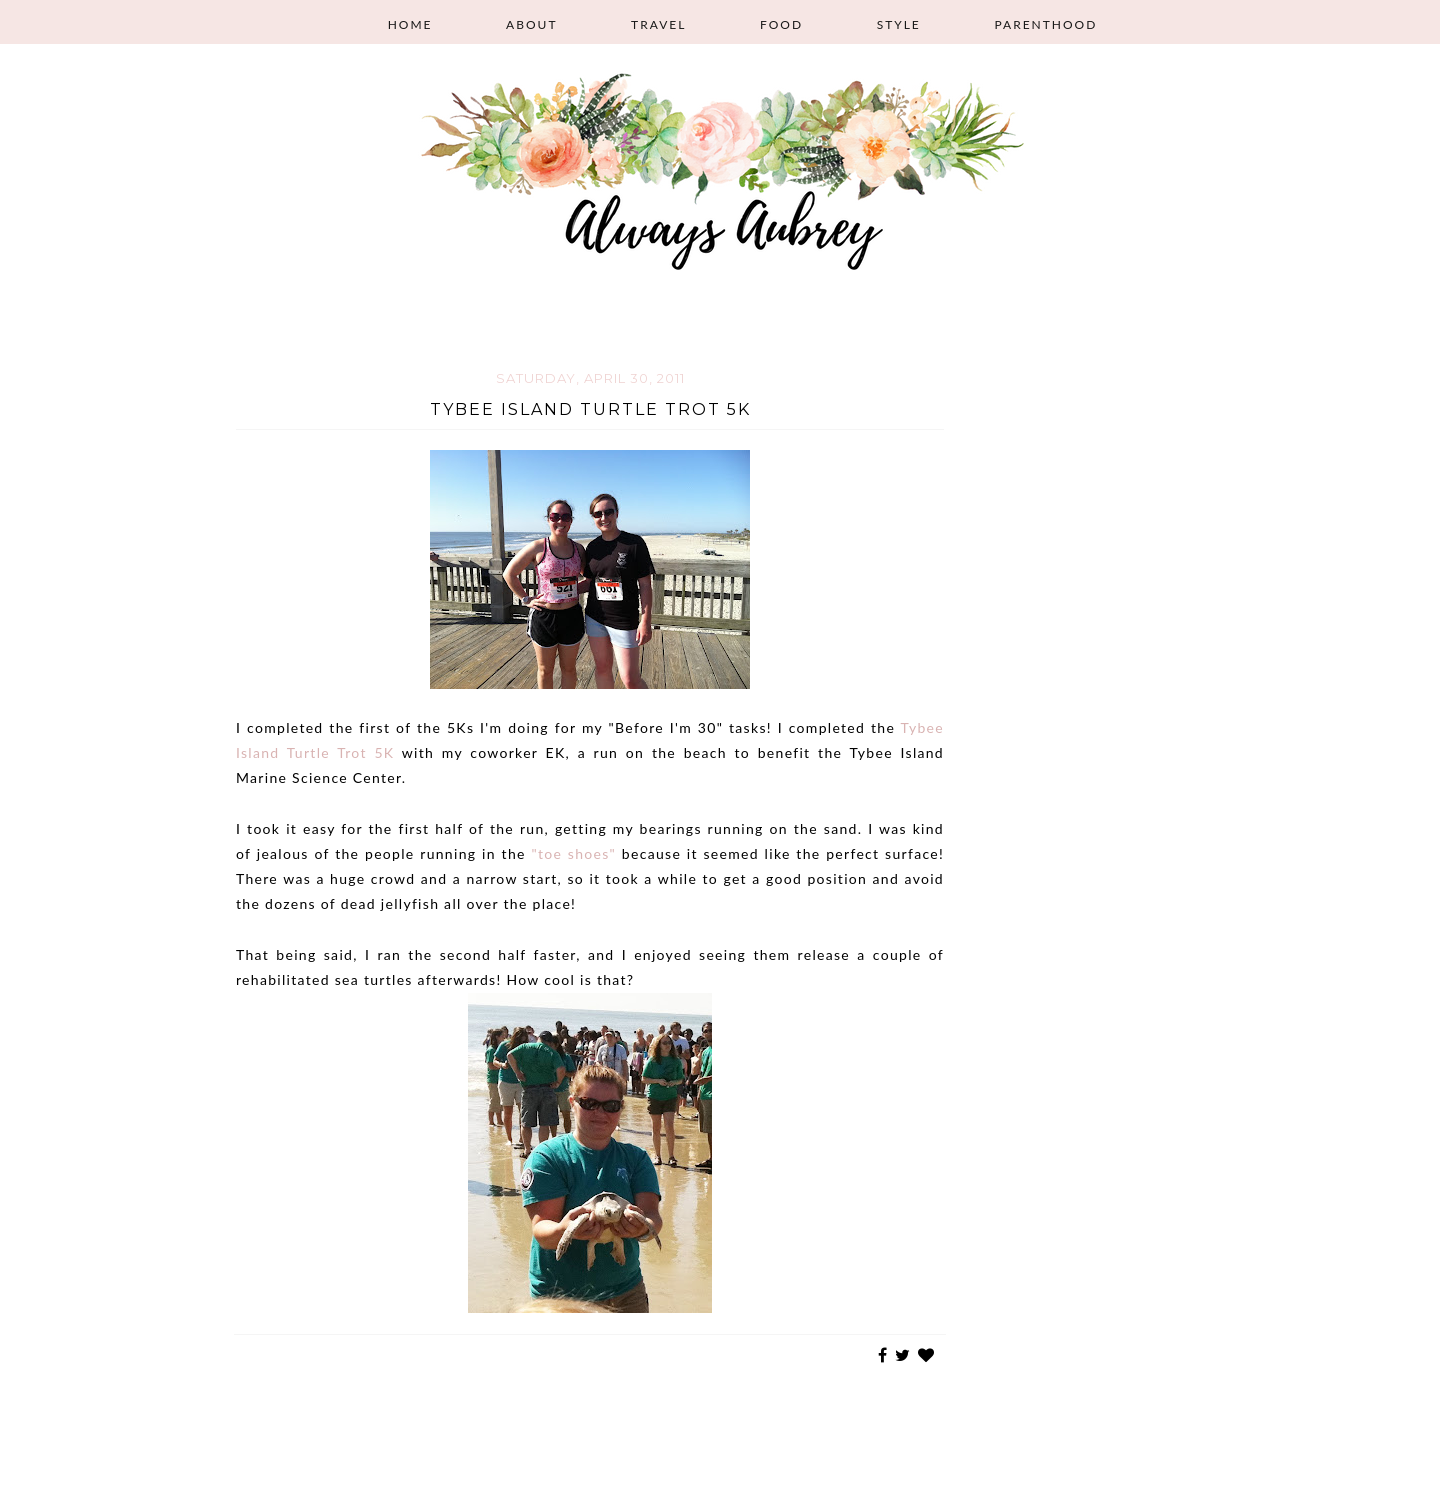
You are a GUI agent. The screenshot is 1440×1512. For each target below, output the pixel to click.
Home (410, 24)
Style (899, 24)
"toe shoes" (573, 853)
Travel (658, 24)
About (531, 24)
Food (781, 24)
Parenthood (1045, 24)
